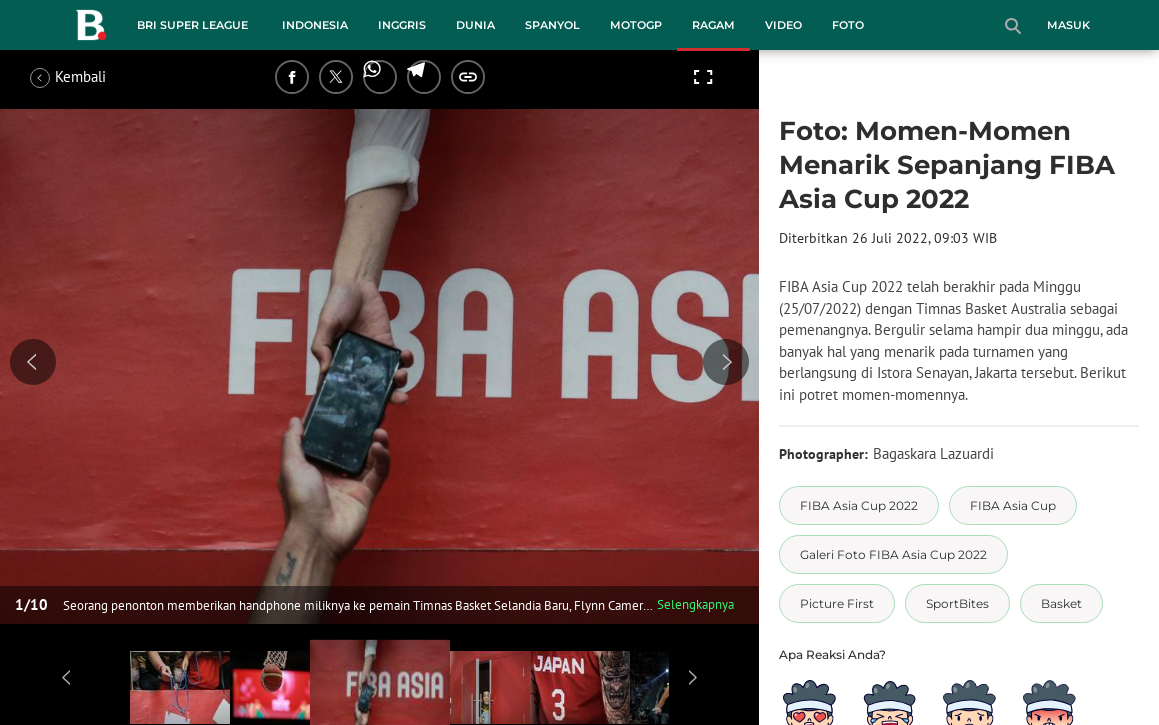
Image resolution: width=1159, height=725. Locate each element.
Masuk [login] (1068, 25)
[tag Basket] (1061, 603)
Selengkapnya (695, 604)
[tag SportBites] (957, 603)
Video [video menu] (783, 25)
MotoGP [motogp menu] (636, 25)
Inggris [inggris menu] (402, 25)
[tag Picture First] (837, 603)
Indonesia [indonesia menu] (315, 25)
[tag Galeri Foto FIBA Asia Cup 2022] (893, 554)
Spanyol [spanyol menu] (552, 25)
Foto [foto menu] (848, 25)
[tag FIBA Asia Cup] (1013, 505)
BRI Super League (192, 25)
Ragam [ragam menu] (713, 25)
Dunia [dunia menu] (475, 25)
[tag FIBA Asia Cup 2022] (859, 505)
